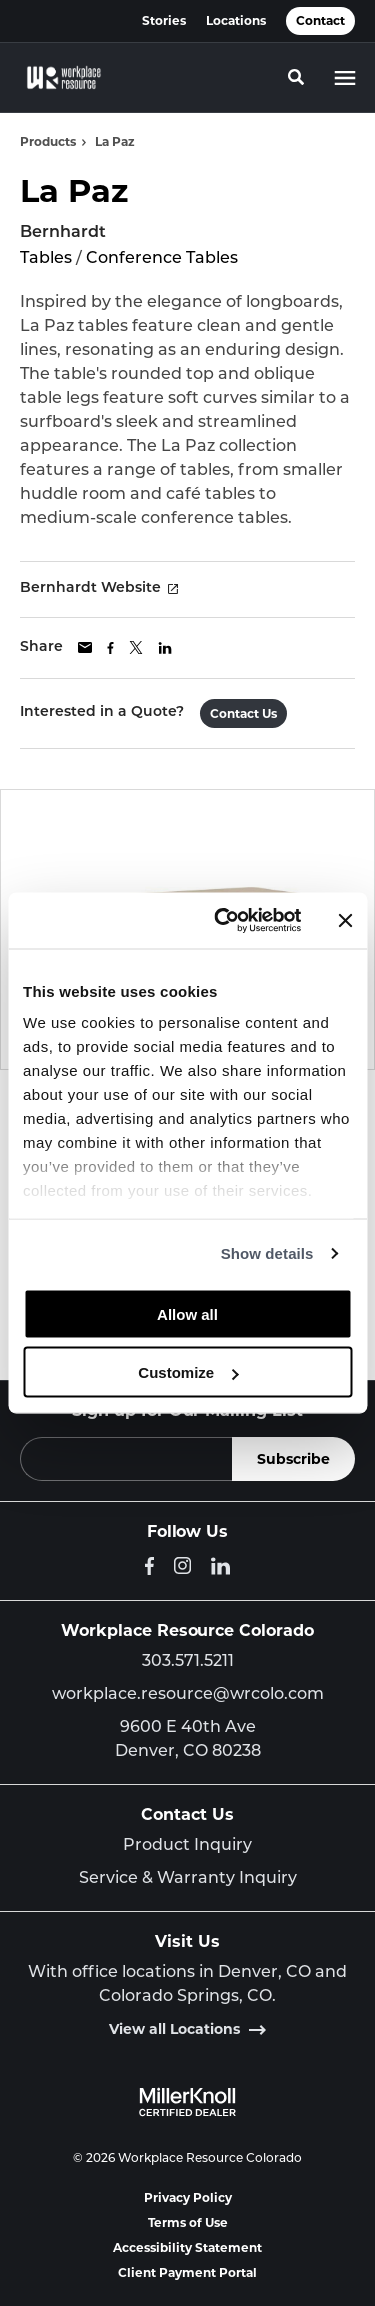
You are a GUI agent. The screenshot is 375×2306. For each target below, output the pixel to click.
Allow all (187, 1313)
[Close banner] (345, 920)
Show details (267, 1253)
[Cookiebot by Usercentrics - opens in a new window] (223, 921)
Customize (188, 1372)
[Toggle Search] (296, 77)
